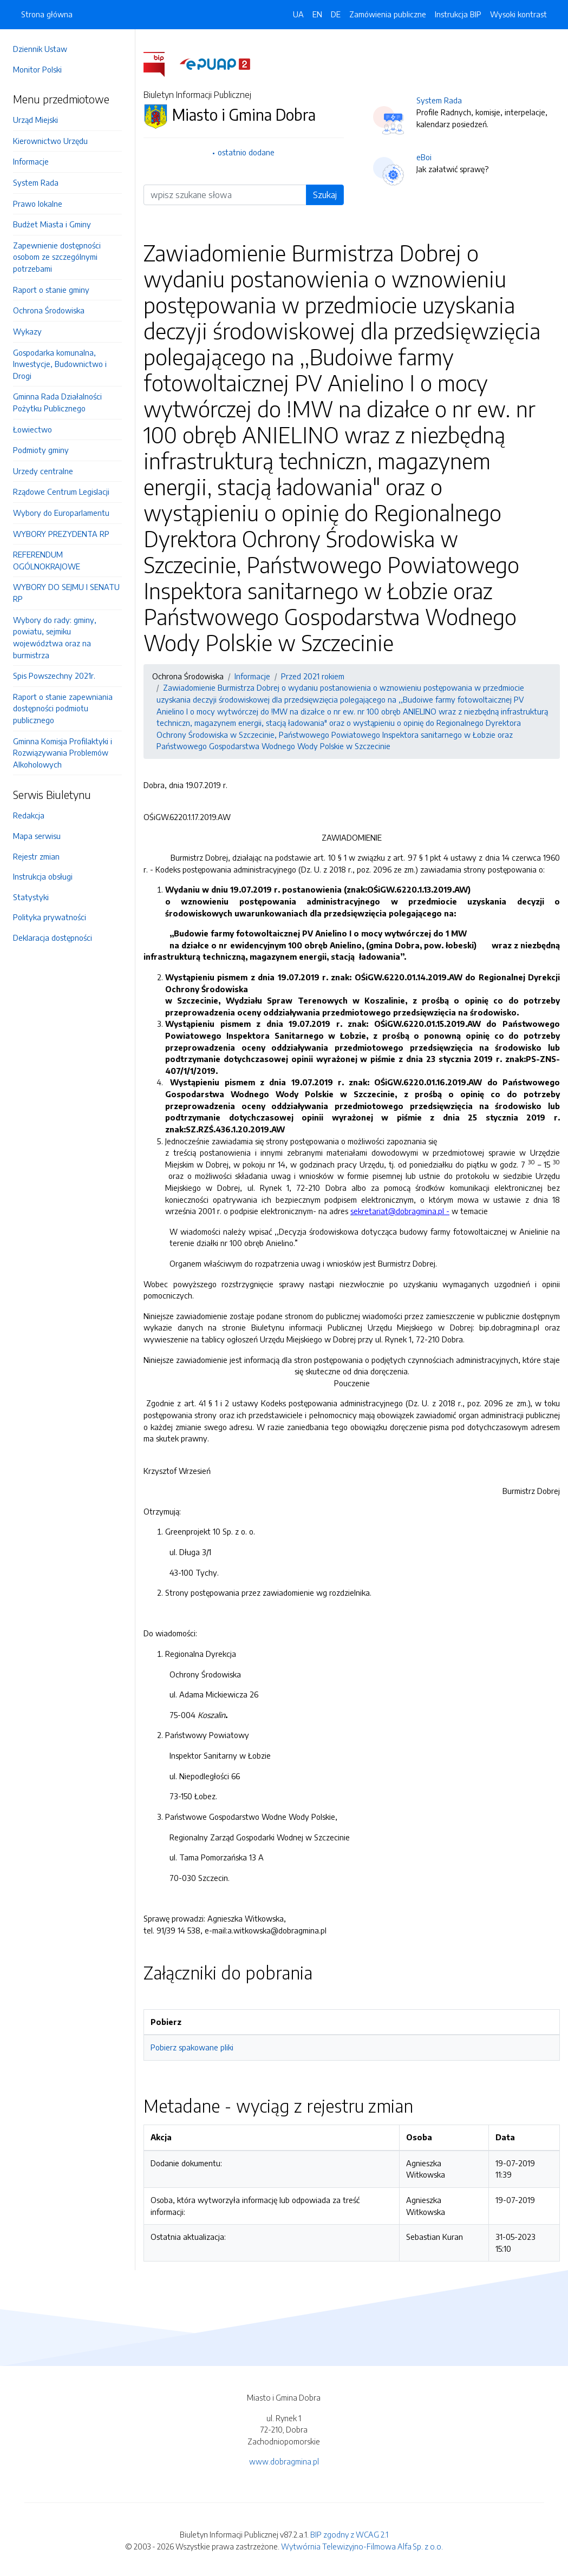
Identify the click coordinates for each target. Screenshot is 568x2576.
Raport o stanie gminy (51, 289)
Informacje (31, 161)
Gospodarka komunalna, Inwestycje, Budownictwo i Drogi (60, 364)
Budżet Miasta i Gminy (52, 224)
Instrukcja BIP (458, 14)
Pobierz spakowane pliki (192, 2047)
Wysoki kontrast (518, 14)
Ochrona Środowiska (48, 310)
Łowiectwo (32, 429)
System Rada (35, 182)
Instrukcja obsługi (43, 876)
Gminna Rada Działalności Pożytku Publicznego (57, 402)
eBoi (424, 157)
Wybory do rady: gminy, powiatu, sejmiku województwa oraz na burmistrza (54, 637)
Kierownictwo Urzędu (50, 141)
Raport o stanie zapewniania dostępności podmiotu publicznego (63, 708)
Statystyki (31, 897)
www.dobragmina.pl (284, 2461)
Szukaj (325, 194)
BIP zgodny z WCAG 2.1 (349, 2534)
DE (336, 14)
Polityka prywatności (49, 917)
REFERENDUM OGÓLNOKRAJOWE (46, 560)
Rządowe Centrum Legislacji (61, 491)
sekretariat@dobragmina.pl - (399, 1211)
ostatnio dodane (246, 152)
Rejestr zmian (36, 856)
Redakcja (28, 815)
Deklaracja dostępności (52, 937)
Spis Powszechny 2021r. (54, 675)
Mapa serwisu (37, 836)
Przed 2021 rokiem (312, 676)
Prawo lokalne (37, 203)
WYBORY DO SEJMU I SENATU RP (66, 593)
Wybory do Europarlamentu (61, 512)
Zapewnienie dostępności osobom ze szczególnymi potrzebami (57, 256)
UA (298, 14)
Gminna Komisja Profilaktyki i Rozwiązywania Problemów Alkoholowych (62, 752)
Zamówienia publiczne (387, 14)
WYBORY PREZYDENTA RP (61, 534)
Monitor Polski (37, 69)
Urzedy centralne (43, 471)
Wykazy (27, 331)
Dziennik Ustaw (40, 49)
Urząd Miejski (35, 119)
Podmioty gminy (41, 450)
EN (317, 14)
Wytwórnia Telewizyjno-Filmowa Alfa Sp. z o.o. (362, 2546)
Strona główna (47, 14)
